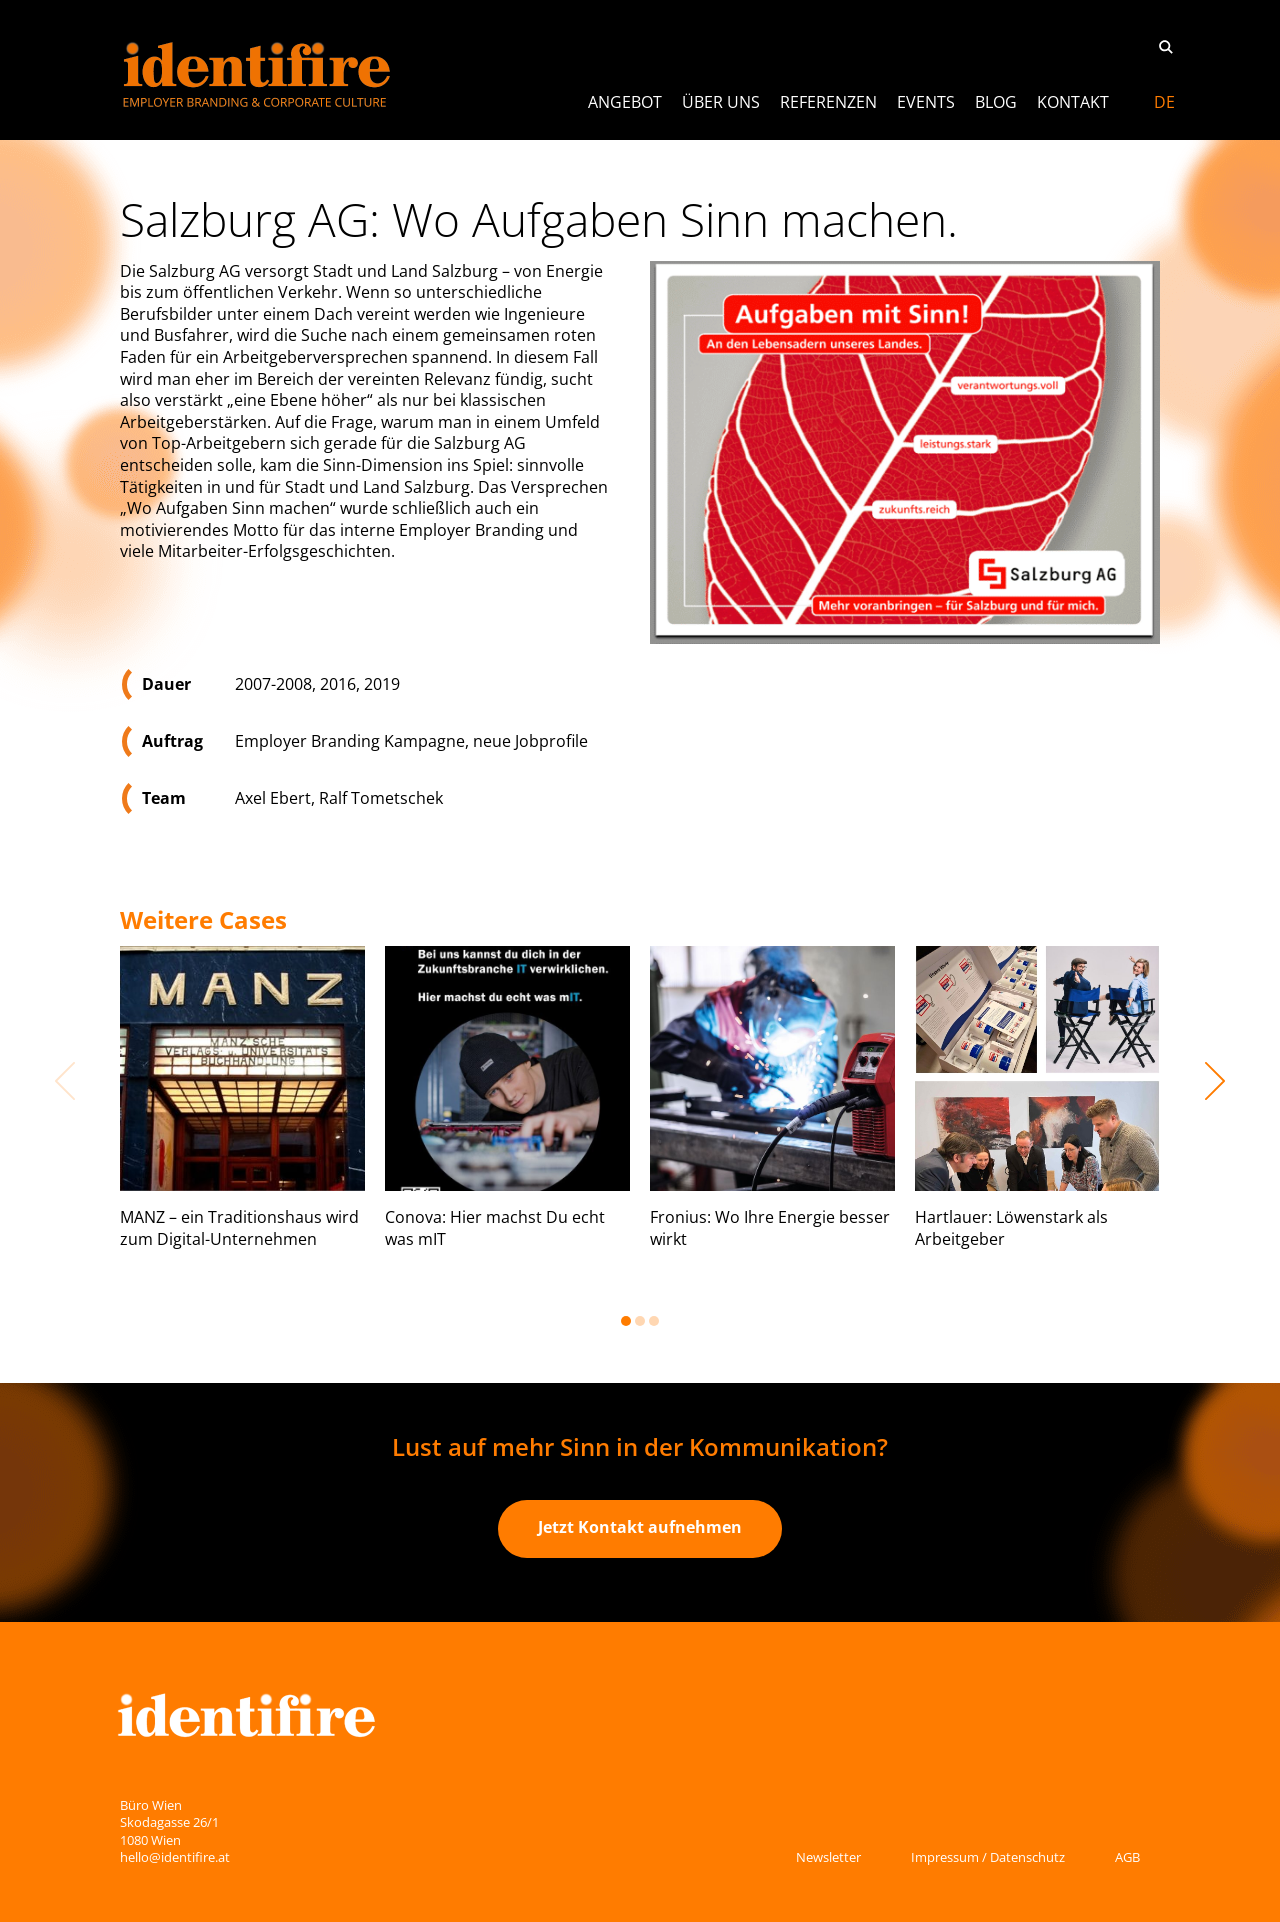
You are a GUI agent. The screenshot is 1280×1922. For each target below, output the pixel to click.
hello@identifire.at (175, 1857)
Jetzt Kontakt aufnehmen (640, 1527)
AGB (1127, 1857)
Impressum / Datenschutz (988, 1857)
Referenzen (828, 102)
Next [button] (1215, 1081)
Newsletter (828, 1857)
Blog (996, 102)
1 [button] (626, 1321)
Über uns (721, 102)
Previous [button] (65, 1081)
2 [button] (640, 1321)
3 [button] (654, 1321)
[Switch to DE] (1164, 102)
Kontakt (1073, 102)
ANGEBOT (625, 102)
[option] (242, 1114)
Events (926, 102)
